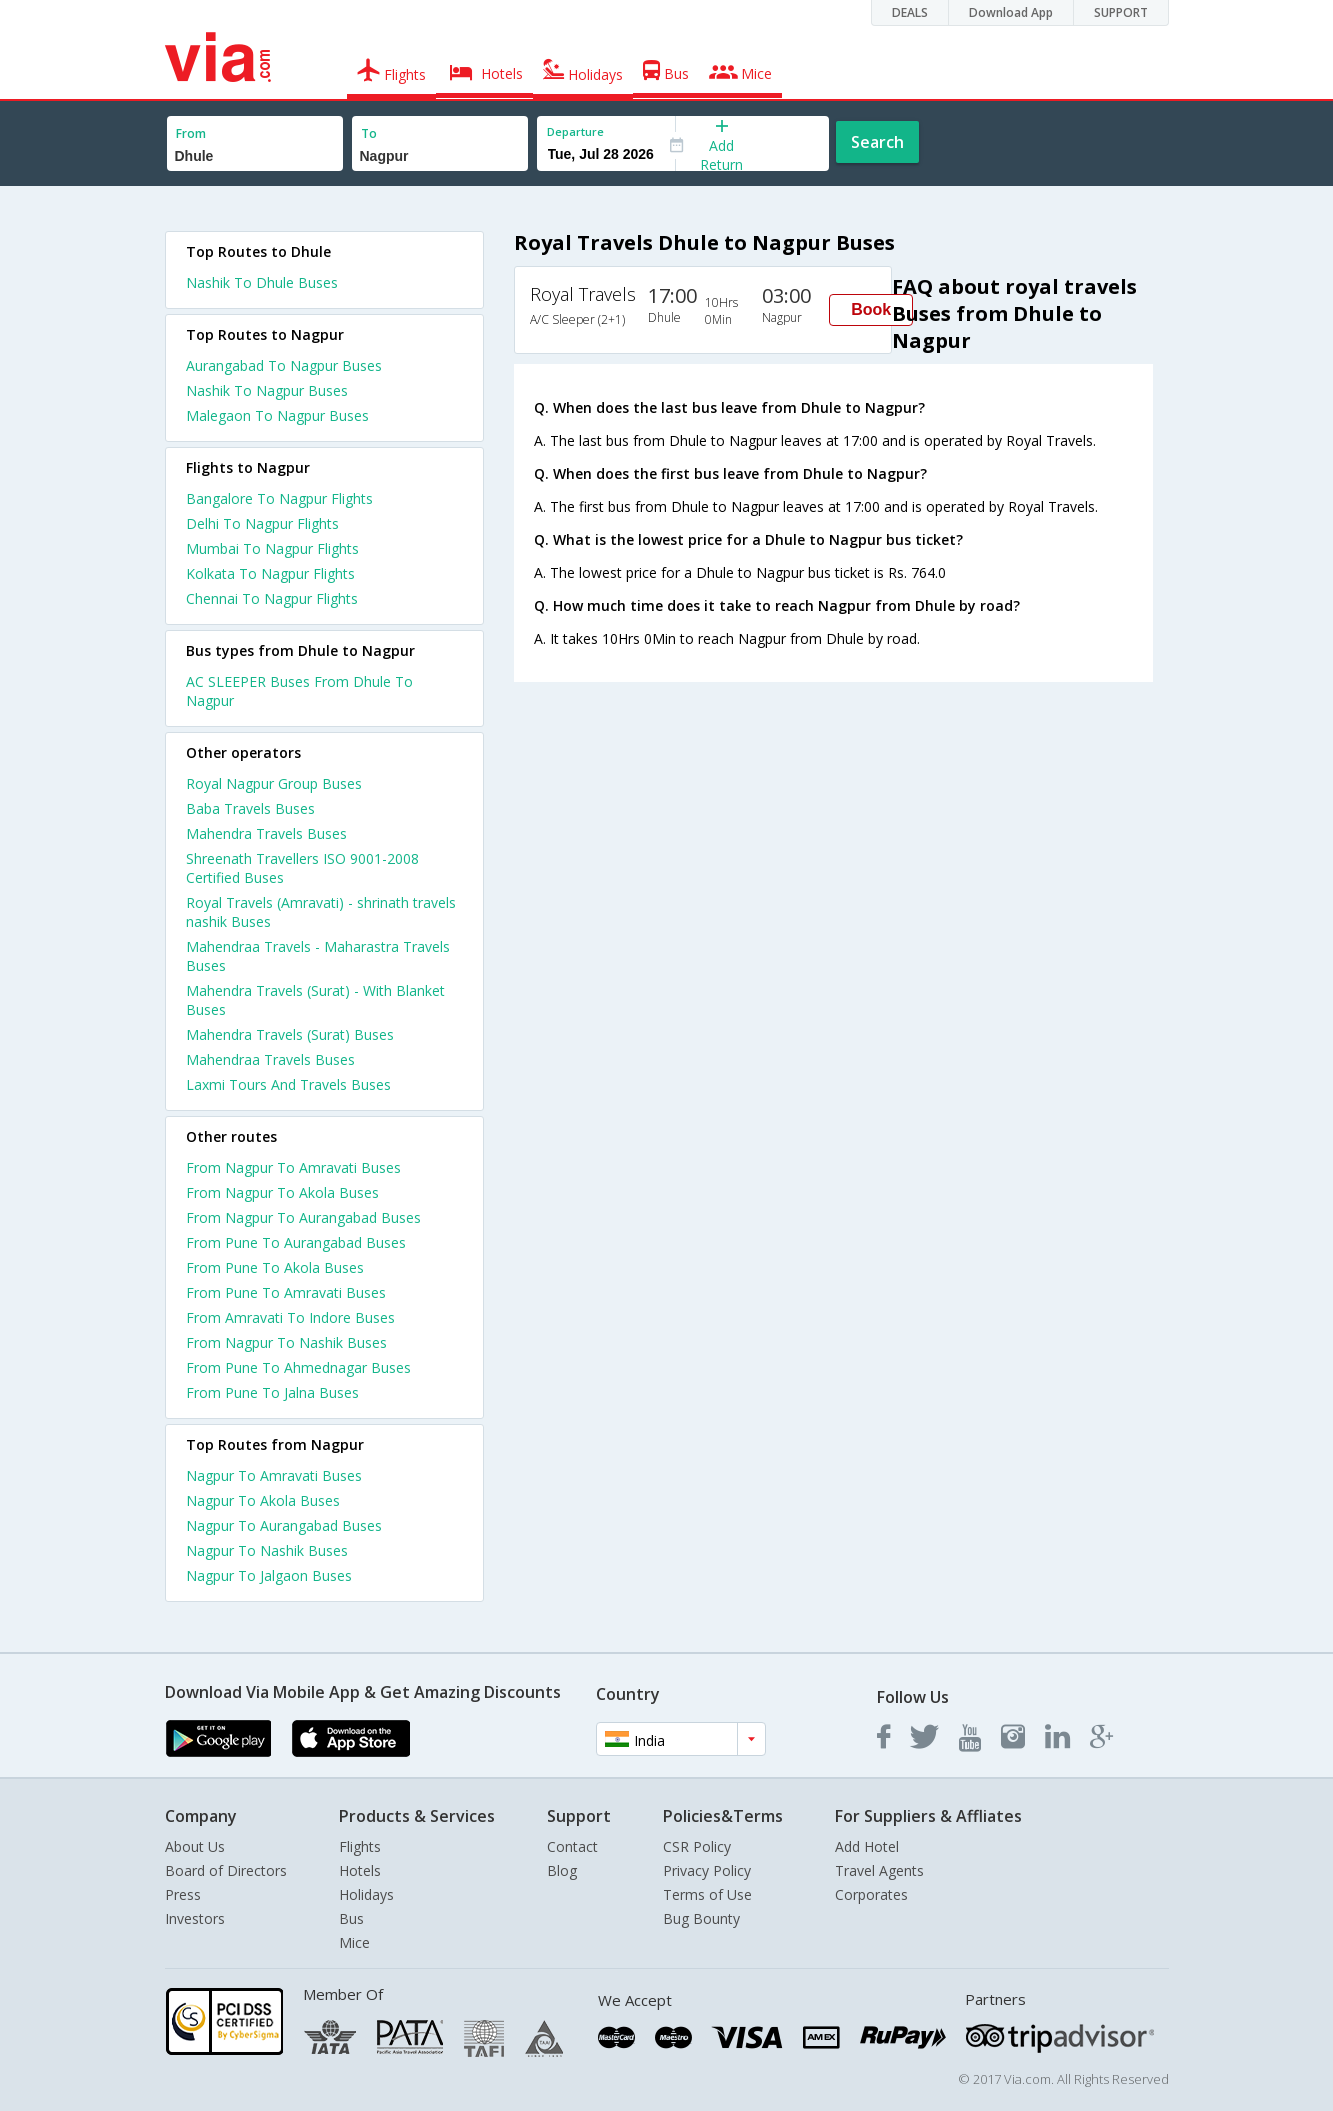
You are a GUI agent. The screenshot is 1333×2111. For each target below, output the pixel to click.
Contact (572, 1846)
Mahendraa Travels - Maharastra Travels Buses (318, 956)
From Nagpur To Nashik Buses (286, 1342)
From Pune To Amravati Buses (286, 1292)
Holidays (366, 1894)
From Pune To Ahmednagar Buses (298, 1367)
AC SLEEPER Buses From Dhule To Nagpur (299, 691)
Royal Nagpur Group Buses (274, 783)
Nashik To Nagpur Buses (267, 390)
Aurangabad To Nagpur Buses (284, 365)
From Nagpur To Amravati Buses (293, 1167)
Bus (351, 1918)
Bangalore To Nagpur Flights (279, 498)
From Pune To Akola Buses (275, 1267)
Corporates (871, 1894)
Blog (562, 1870)
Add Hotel (867, 1846)
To (369, 133)
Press (183, 1894)
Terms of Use (707, 1894)
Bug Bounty (701, 1918)
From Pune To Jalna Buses (272, 1392)
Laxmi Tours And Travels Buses (288, 1084)
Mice (354, 1942)
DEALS (910, 12)
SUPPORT (1121, 12)
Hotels (360, 1870)
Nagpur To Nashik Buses (267, 1550)
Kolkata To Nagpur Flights (270, 573)
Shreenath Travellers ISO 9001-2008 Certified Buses (302, 868)
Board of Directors (226, 1870)
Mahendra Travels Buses (266, 833)
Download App (1011, 12)
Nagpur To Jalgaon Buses (269, 1575)
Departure (575, 131)
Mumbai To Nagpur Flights (272, 548)
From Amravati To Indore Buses (290, 1317)
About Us (195, 1846)
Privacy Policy (707, 1870)
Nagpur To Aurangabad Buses (284, 1525)
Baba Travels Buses (250, 808)
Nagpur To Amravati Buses (274, 1475)
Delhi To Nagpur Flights (262, 523)
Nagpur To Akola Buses (263, 1500)
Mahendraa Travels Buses (270, 1059)
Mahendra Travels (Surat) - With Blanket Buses (315, 1000)
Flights (360, 1846)
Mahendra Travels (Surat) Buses (290, 1034)
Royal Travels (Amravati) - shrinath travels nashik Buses (321, 912)
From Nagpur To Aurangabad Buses (303, 1217)
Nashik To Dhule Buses (262, 282)
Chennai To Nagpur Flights (272, 598)
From (191, 133)
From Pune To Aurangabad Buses (296, 1242)
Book (871, 309)
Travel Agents (879, 1870)
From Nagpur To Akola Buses (282, 1192)
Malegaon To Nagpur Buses (277, 415)
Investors (195, 1918)
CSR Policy (697, 1846)
